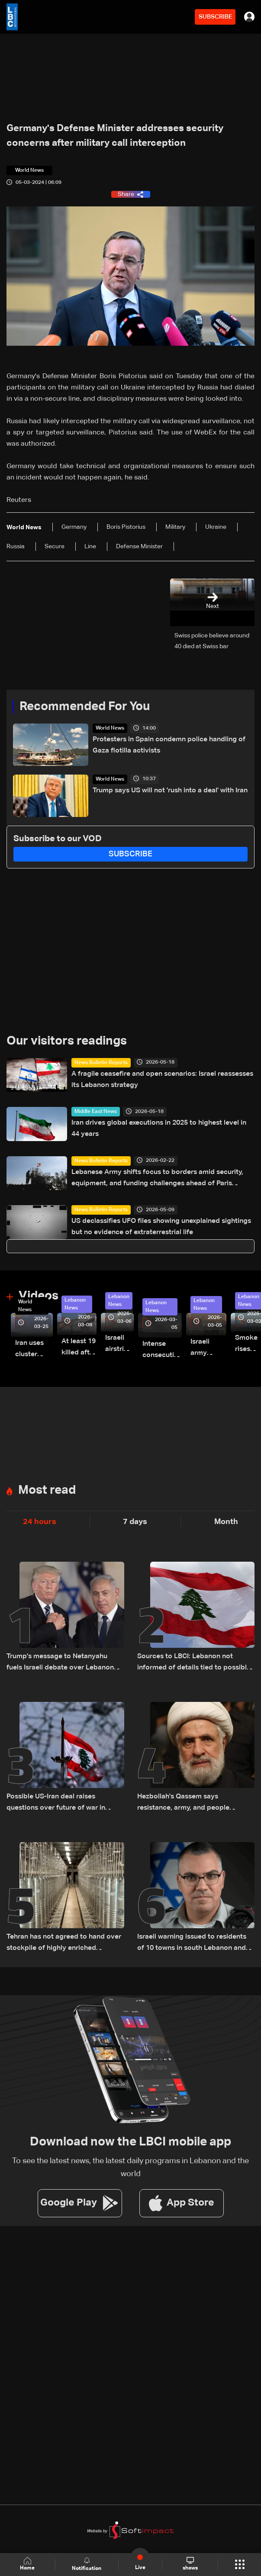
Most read (47, 1490)
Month (226, 1522)
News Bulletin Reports (101, 1062)
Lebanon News (75, 1304)
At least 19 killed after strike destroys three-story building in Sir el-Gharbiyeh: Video (79, 1348)
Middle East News (95, 1111)
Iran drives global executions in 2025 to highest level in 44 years (158, 1128)
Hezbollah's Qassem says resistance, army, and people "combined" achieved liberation (187, 1803)
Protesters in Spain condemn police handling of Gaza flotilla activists (169, 745)
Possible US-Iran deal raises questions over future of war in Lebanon (55, 1803)
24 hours (39, 1522)
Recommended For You (84, 707)
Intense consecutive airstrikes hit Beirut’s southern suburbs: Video (162, 1351)
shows (190, 2564)
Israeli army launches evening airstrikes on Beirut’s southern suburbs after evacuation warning (208, 1348)
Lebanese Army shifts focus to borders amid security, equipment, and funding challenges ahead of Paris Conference (157, 1179)
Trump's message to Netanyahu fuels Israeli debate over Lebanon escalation (60, 1663)
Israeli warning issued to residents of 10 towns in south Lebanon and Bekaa (191, 1943)
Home (27, 2564)
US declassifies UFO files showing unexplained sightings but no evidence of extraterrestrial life (161, 1227)
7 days (135, 1522)
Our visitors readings (66, 1041)
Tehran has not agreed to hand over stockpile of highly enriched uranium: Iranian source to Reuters (63, 1943)
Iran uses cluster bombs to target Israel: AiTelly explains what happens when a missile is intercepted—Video (34, 1350)
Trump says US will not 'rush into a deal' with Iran (170, 790)
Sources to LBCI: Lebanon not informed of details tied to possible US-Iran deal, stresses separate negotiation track (194, 1663)
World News (110, 728)
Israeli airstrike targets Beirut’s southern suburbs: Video (119, 1345)
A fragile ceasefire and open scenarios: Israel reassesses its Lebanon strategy (162, 1080)
